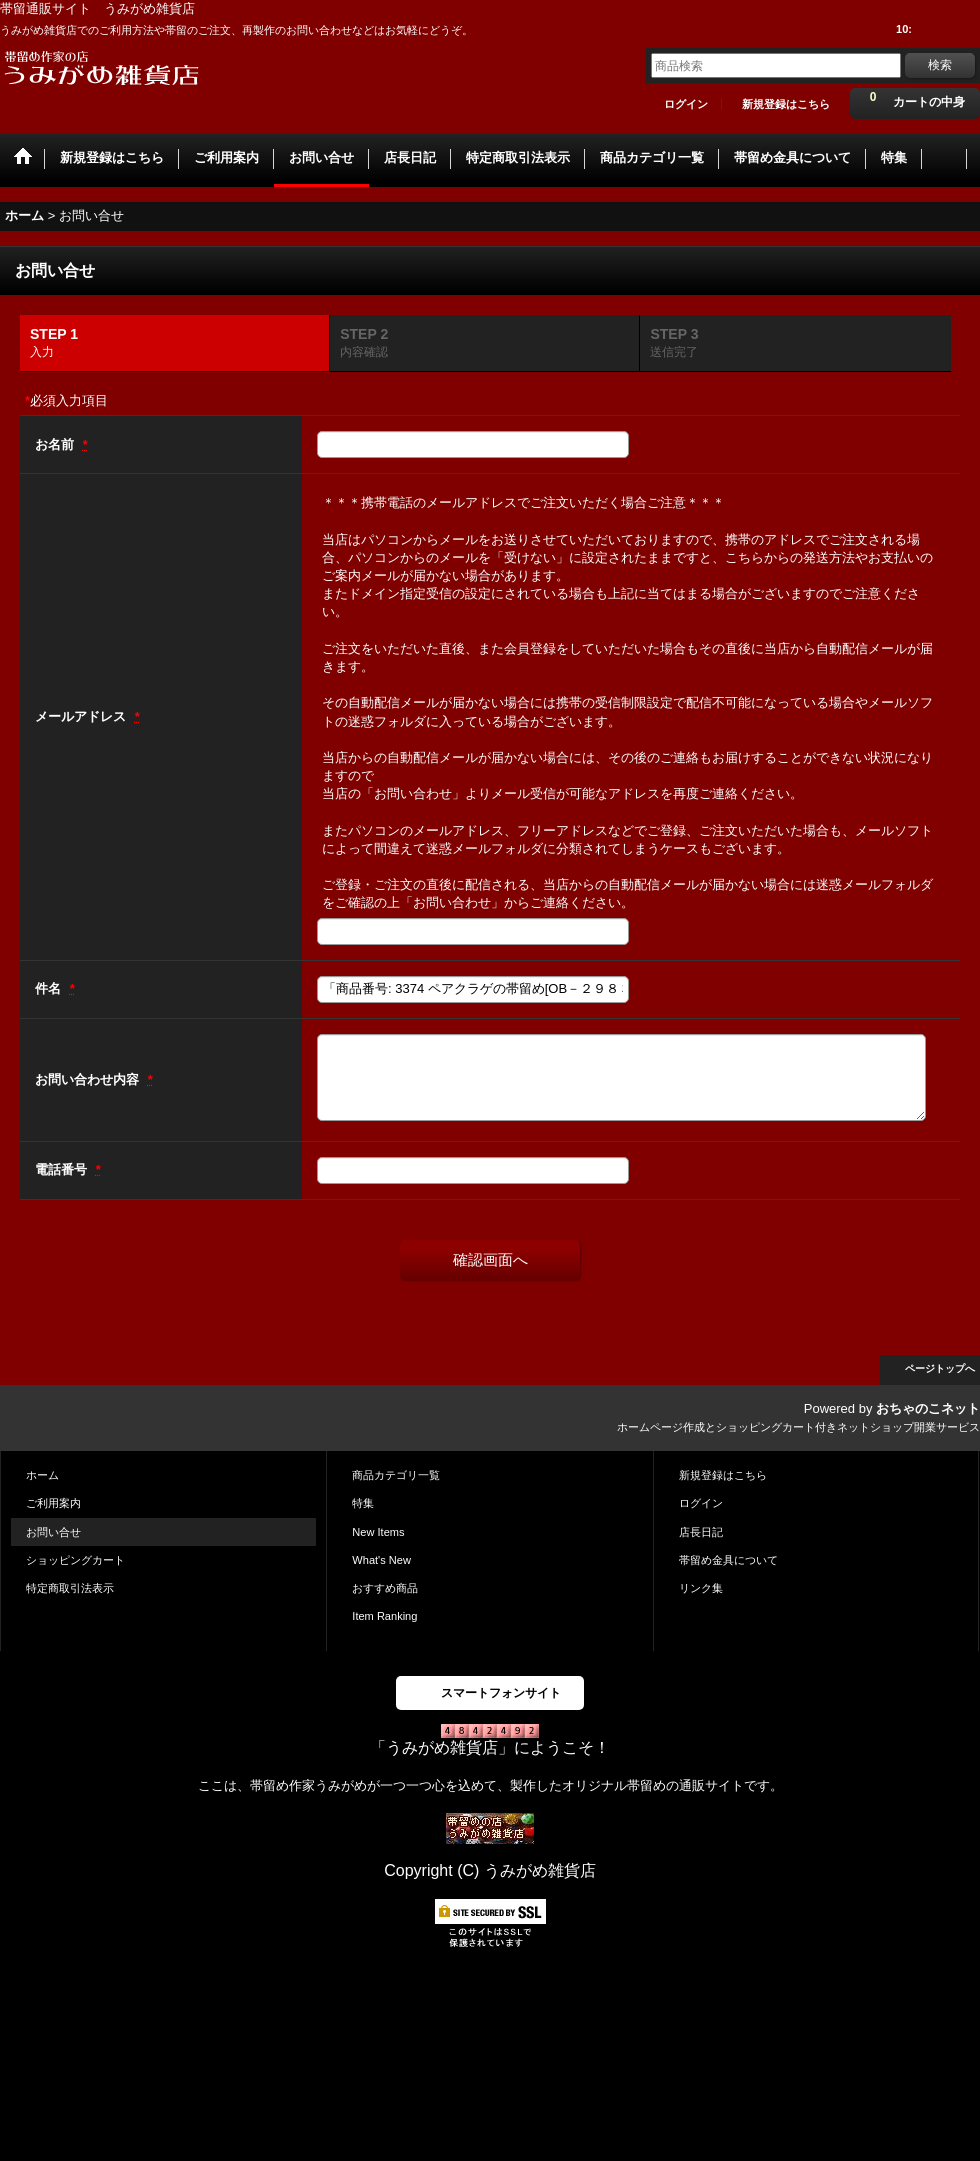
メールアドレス (82, 716)
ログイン (686, 104)
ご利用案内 (53, 1503)
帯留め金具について (728, 1560)
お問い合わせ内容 (89, 1079)
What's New (381, 1560)
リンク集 (701, 1588)
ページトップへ (940, 1368)
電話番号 (63, 1169)
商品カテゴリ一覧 (396, 1475)
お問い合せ (53, 1532)
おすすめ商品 (385, 1588)
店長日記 (701, 1532)
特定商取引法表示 (70, 1588)
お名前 (56, 444)
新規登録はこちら (786, 104)
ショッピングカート (75, 1560)
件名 (50, 988)
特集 (363, 1503)
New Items (378, 1532)
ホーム (42, 1475)
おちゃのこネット (928, 1408)
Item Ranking (384, 1616)
